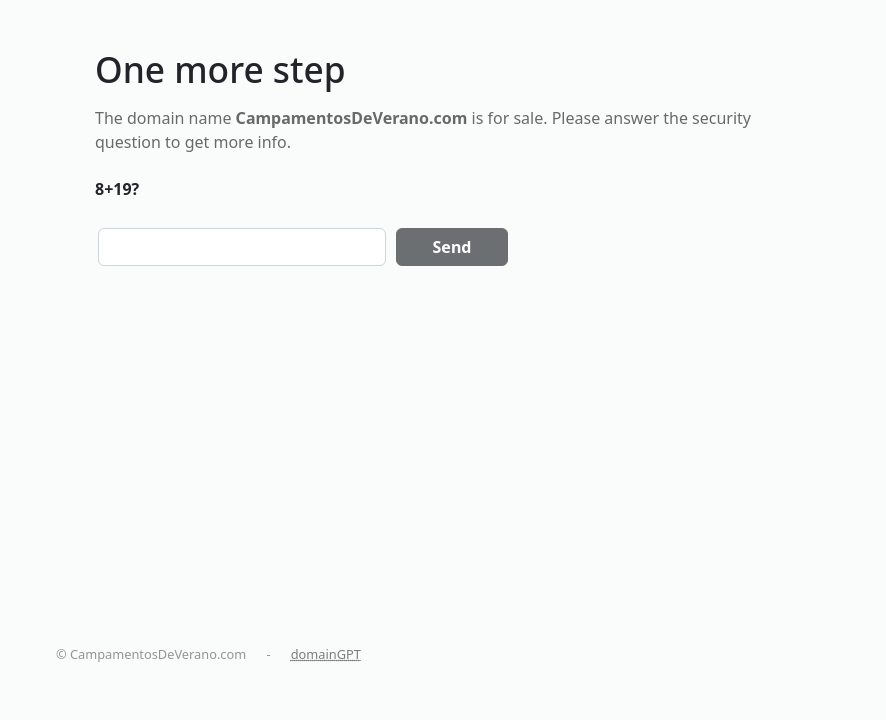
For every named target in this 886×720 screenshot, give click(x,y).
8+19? (117, 189)
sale (528, 118)
